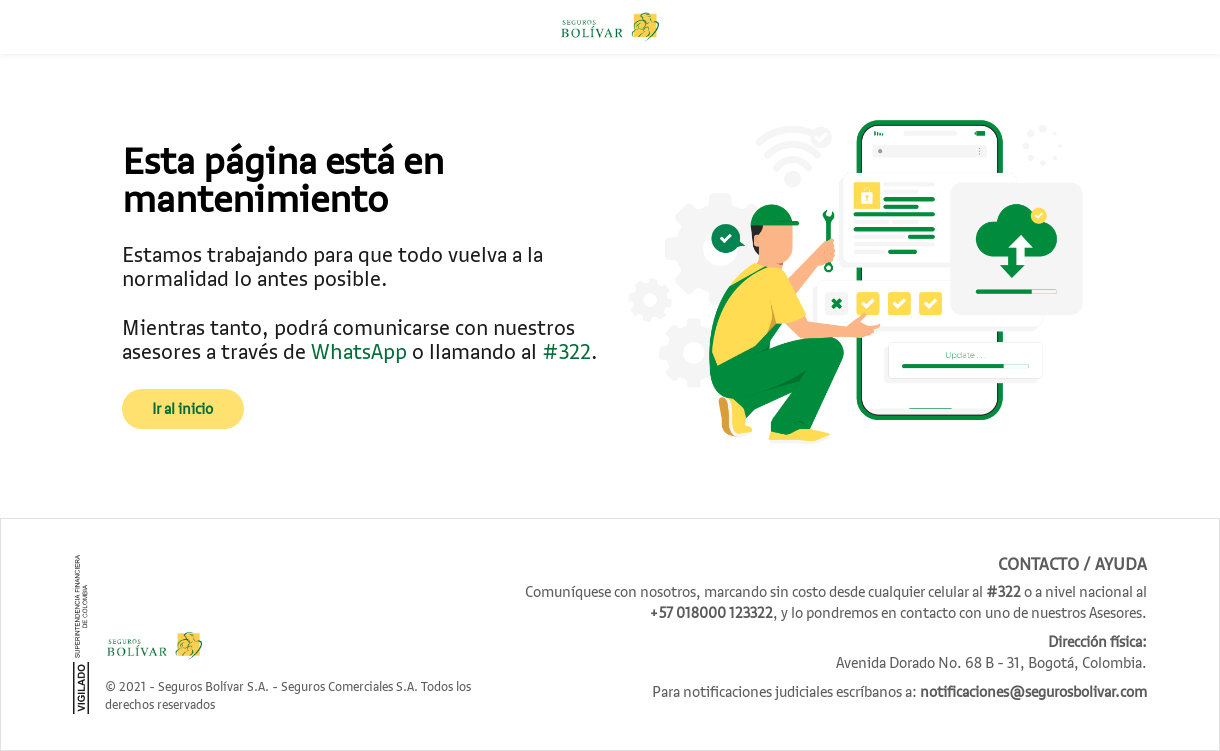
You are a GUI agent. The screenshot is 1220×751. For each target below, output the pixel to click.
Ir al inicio (182, 409)
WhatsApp (361, 351)
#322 (566, 351)
